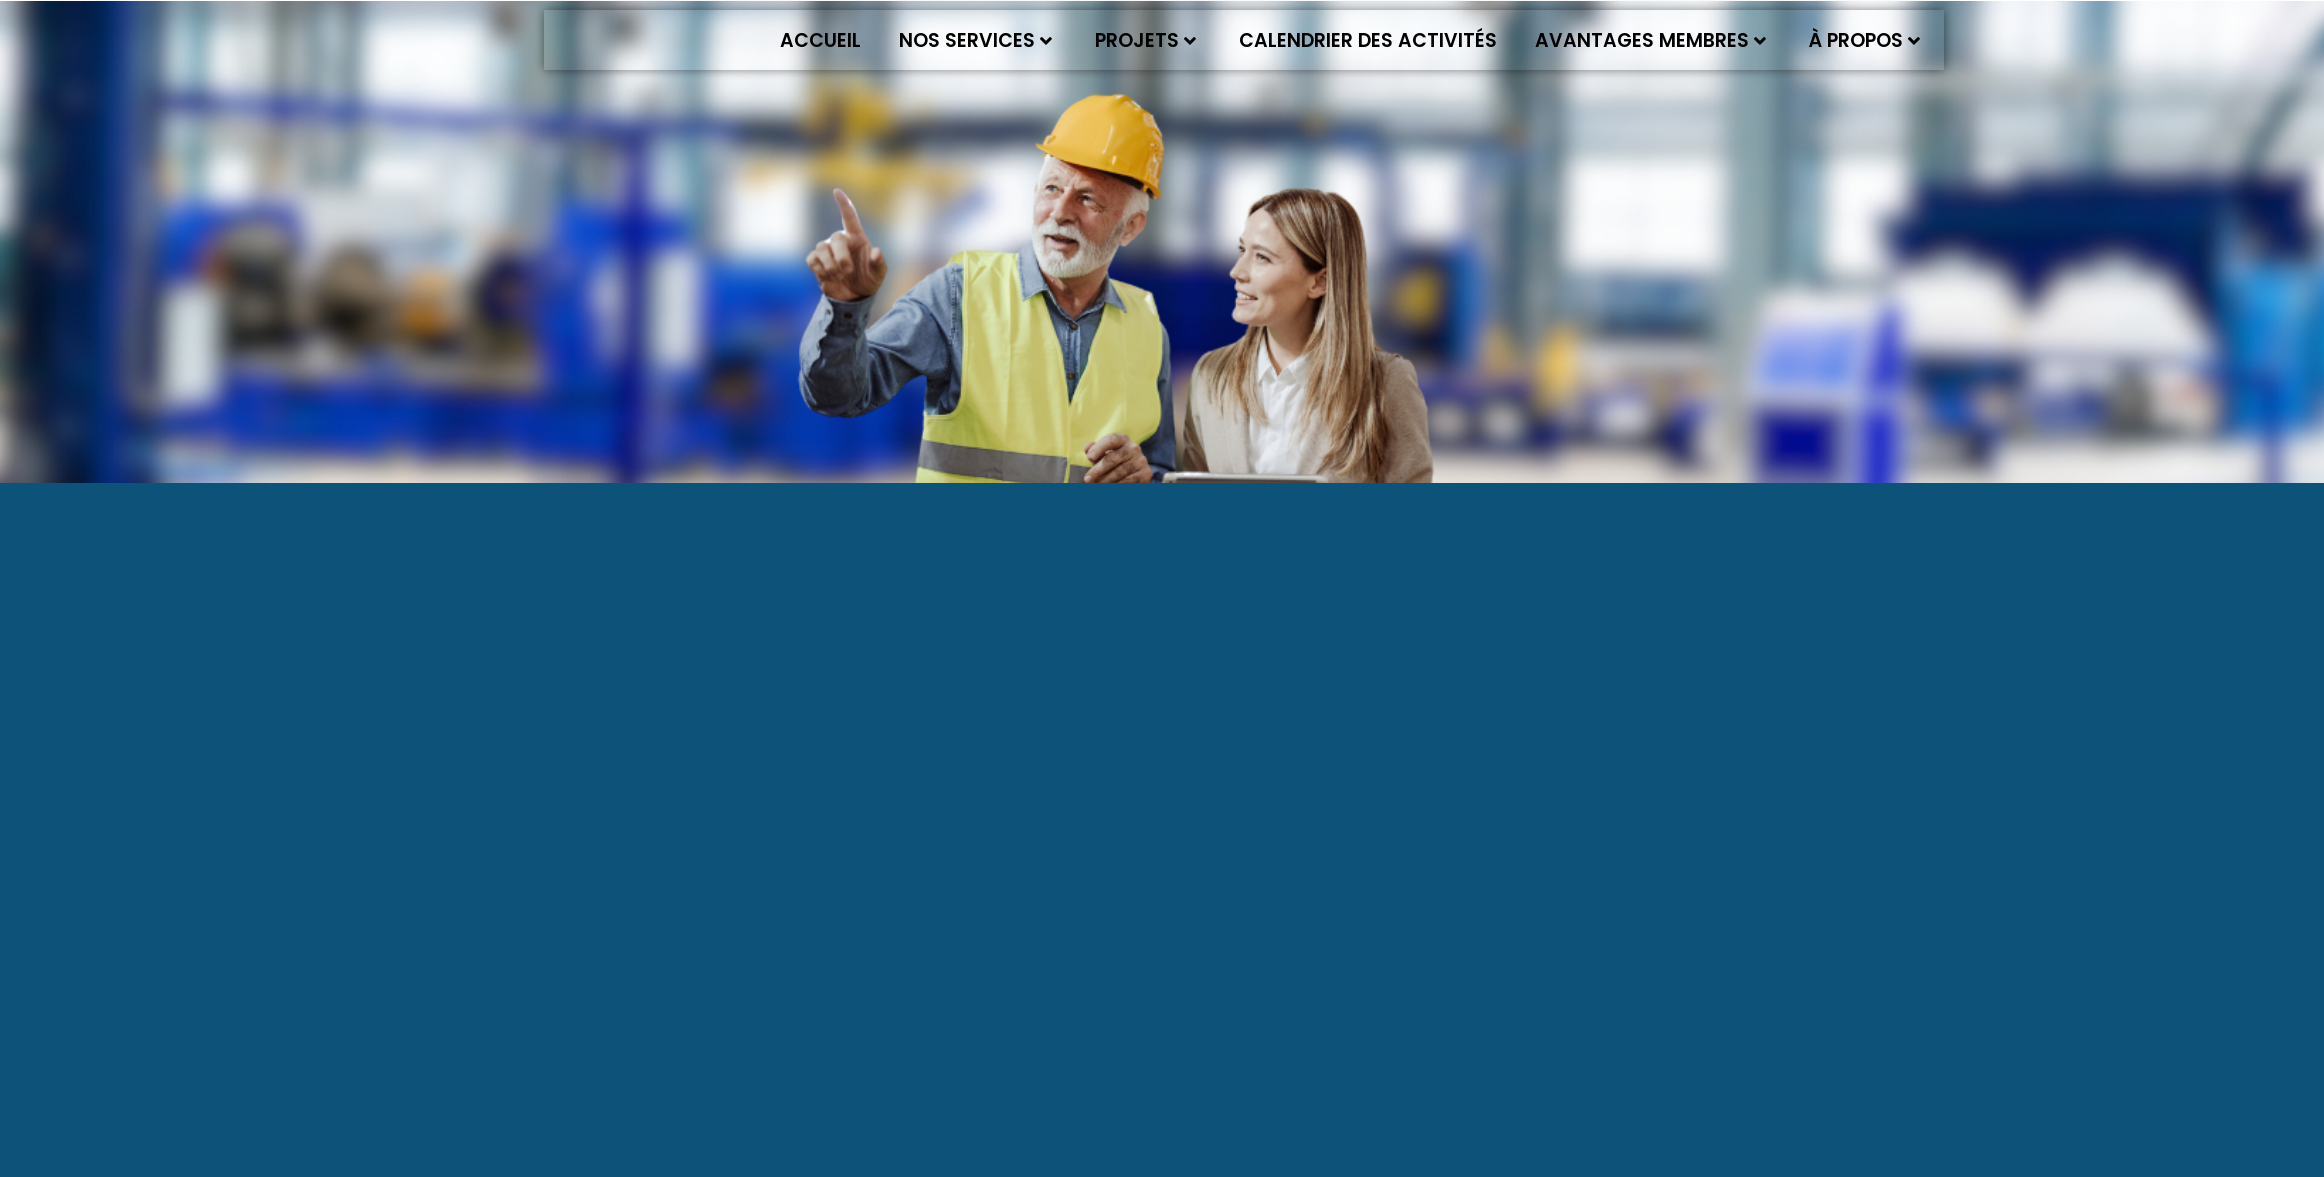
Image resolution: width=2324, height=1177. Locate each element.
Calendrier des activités (1368, 40)
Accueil (820, 40)
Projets (1145, 40)
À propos (1864, 40)
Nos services (975, 40)
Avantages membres (1650, 40)
